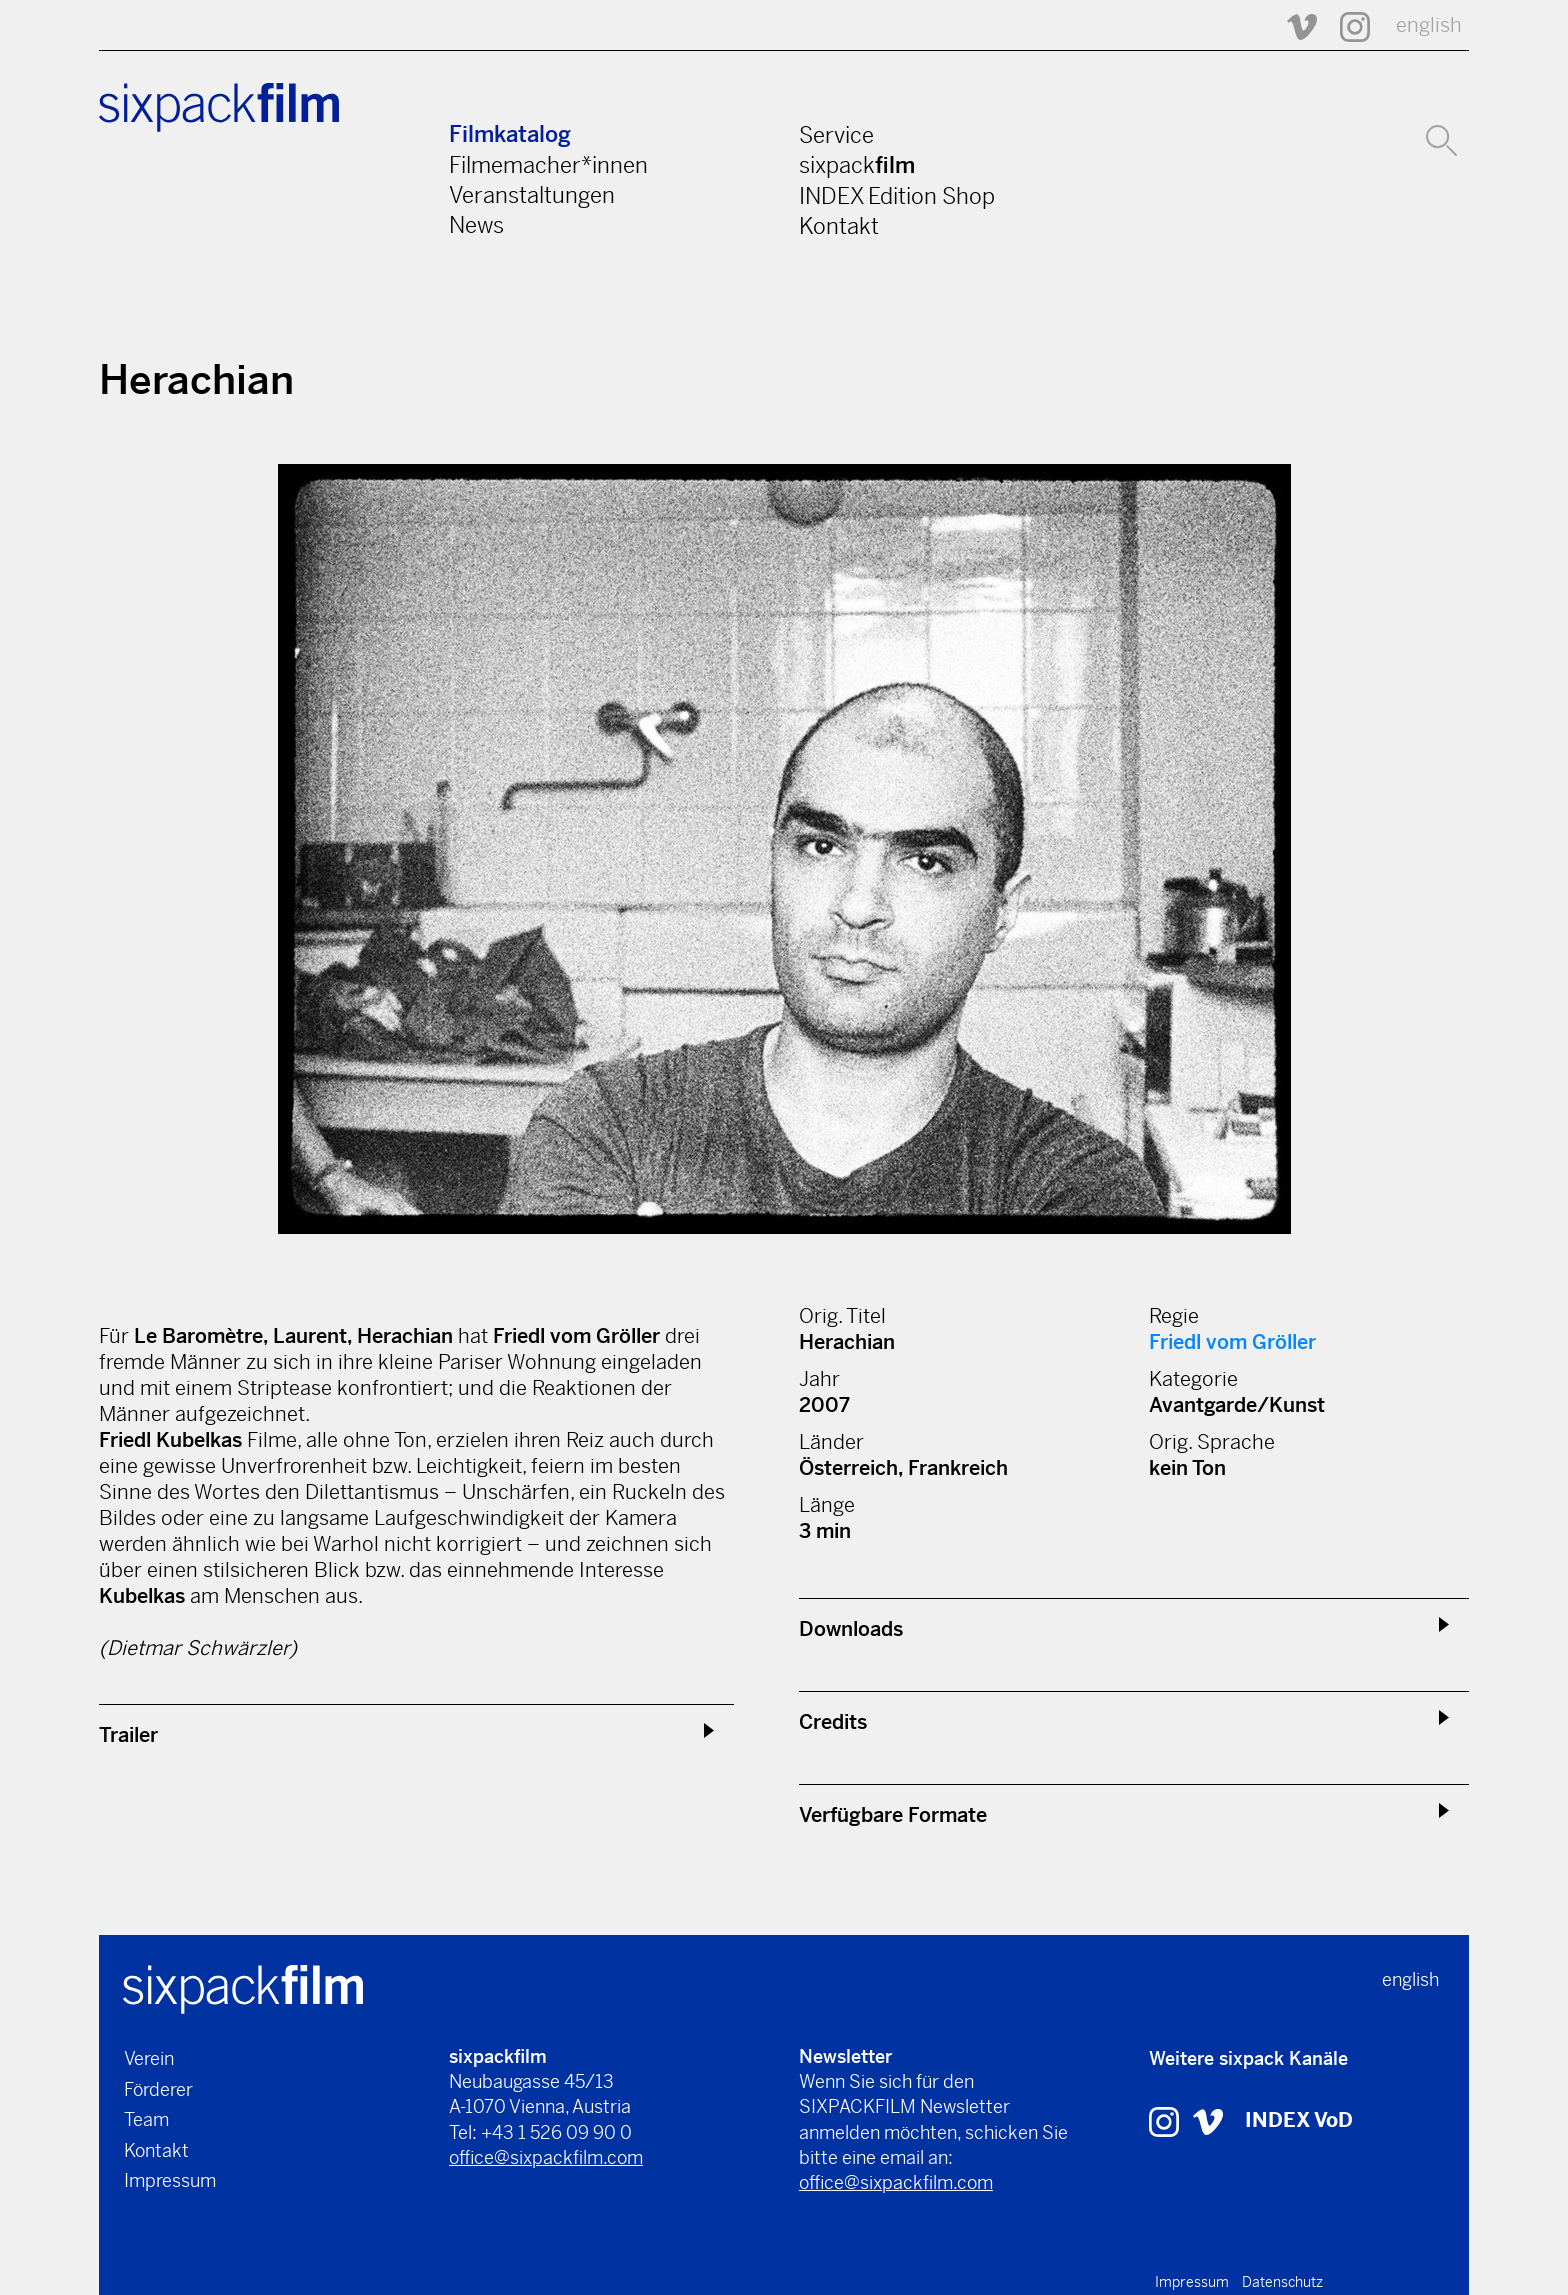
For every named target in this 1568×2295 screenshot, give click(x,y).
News (476, 225)
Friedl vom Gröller (1232, 1342)
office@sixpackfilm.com (546, 2157)
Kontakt (839, 226)
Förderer (158, 2089)
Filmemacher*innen (548, 165)
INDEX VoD (1299, 2120)
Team (146, 2119)
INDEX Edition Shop (897, 196)
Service (836, 135)
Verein (149, 2058)
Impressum (170, 2180)
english (1429, 25)
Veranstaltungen (532, 195)
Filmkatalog (510, 134)
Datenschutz (1282, 2282)
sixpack (857, 165)
